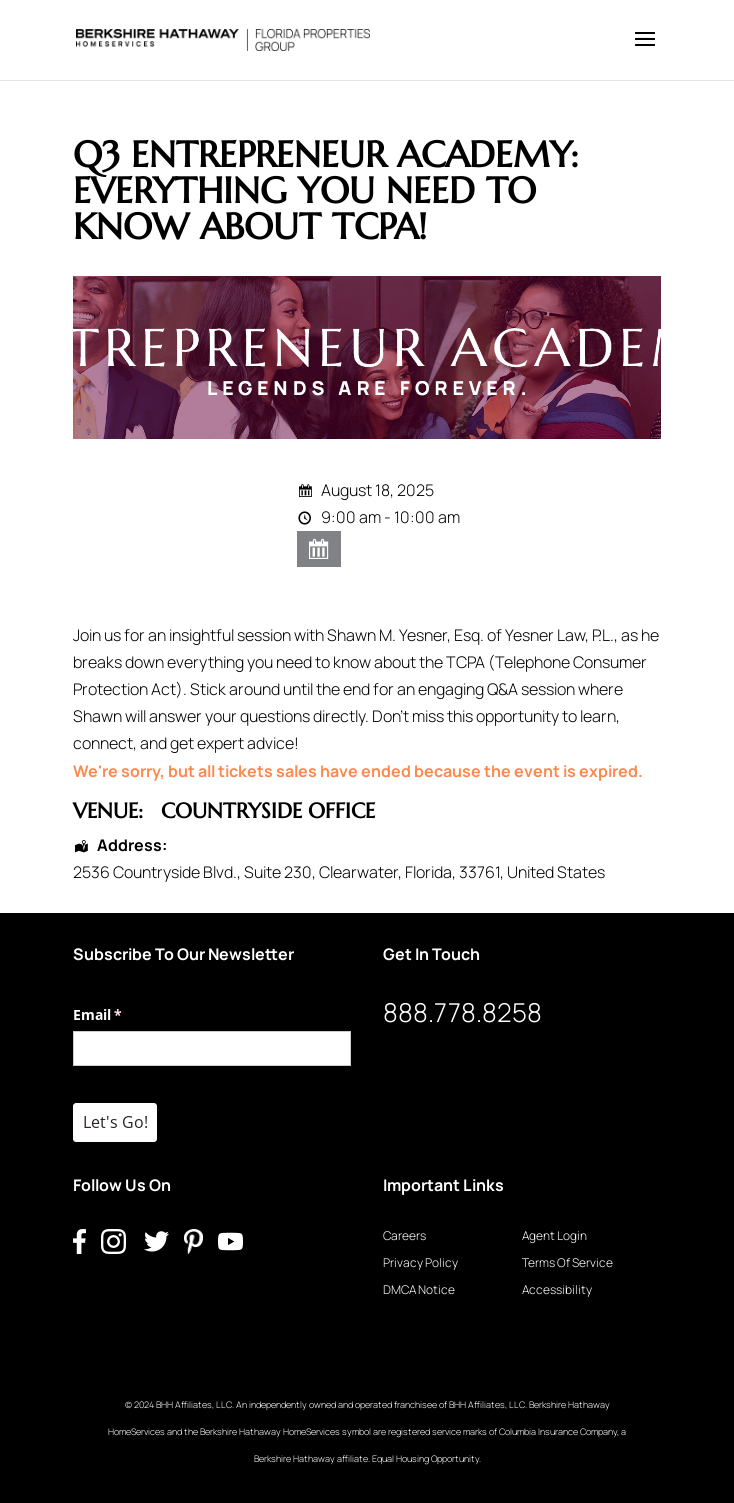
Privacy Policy (420, 1262)
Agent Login (554, 1235)
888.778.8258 (462, 1012)
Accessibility (557, 1289)
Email (126, 1015)
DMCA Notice (419, 1289)
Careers (404, 1235)
